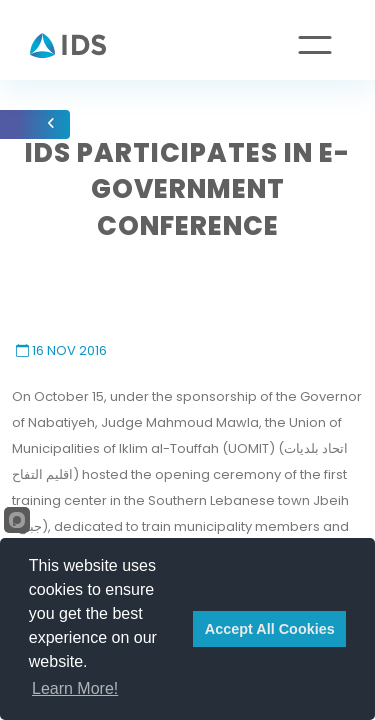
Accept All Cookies (270, 629)
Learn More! (75, 688)
